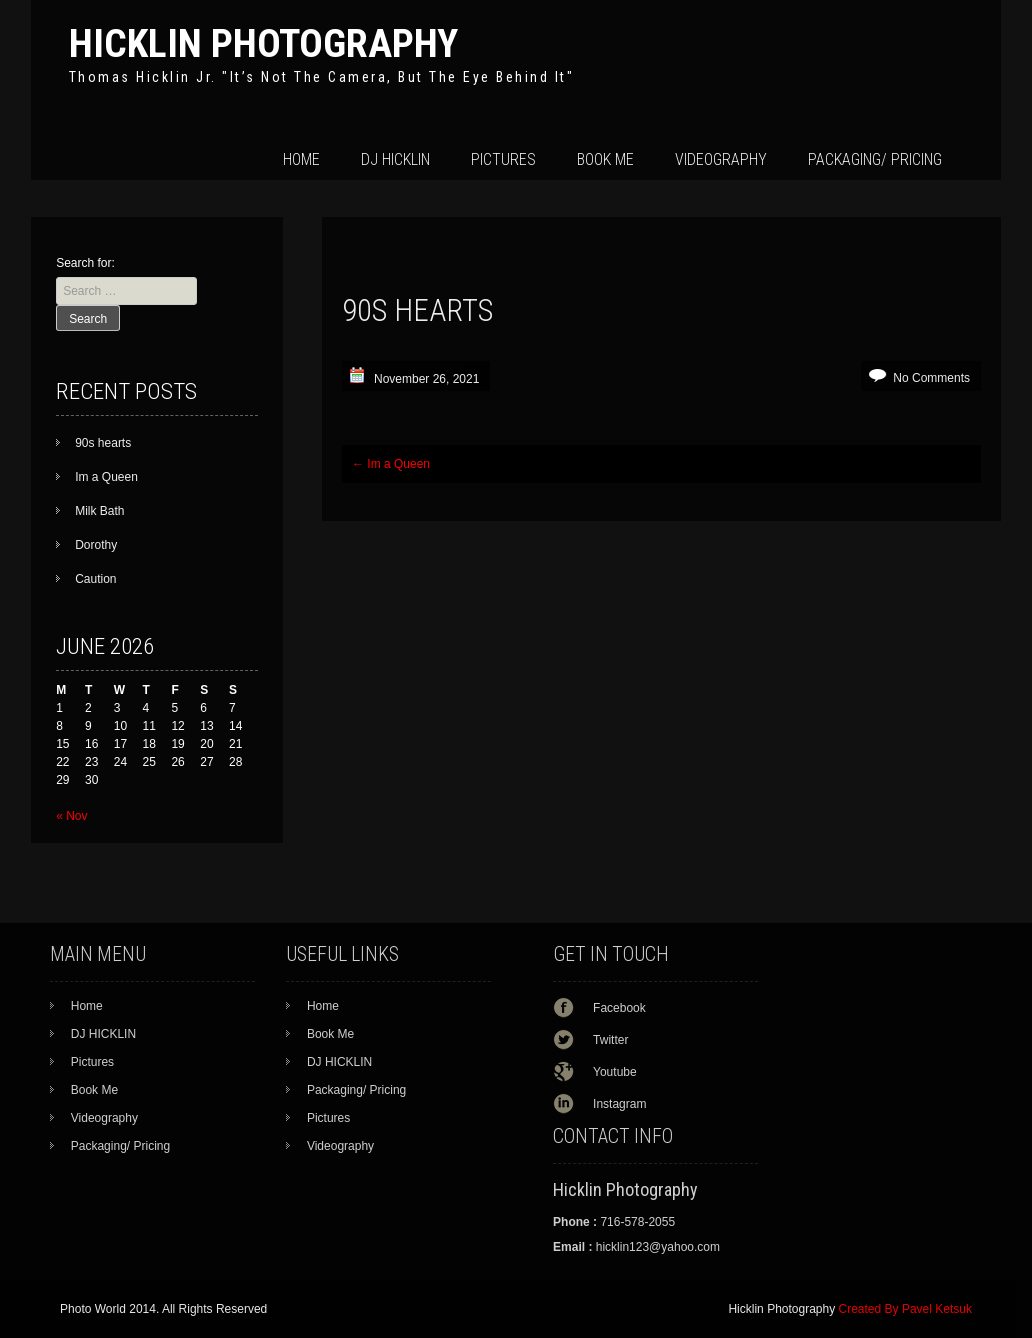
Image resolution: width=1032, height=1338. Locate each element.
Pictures (503, 159)
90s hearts (103, 443)
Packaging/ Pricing (875, 159)
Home (301, 159)
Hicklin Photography (263, 43)
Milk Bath (99, 511)
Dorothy (96, 545)
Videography (721, 159)
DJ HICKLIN (395, 159)
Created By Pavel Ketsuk (905, 1309)
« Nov (71, 816)
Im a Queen (391, 464)
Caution (95, 579)
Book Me (605, 159)
